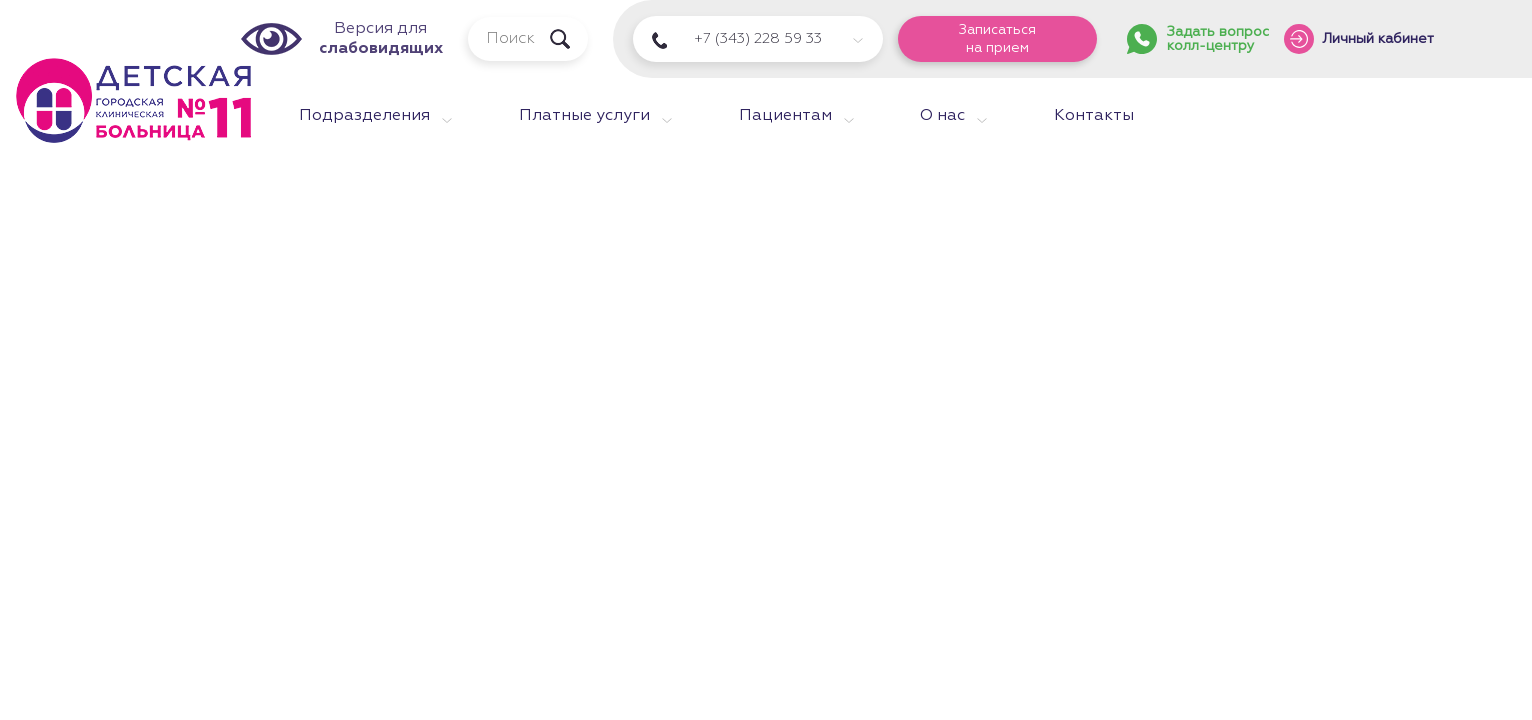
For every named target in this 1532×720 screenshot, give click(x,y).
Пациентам (785, 116)
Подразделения (364, 116)
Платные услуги (584, 116)
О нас (942, 116)
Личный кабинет (1378, 39)
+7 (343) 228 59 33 (758, 39)
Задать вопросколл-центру (1218, 39)
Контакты (1094, 116)
